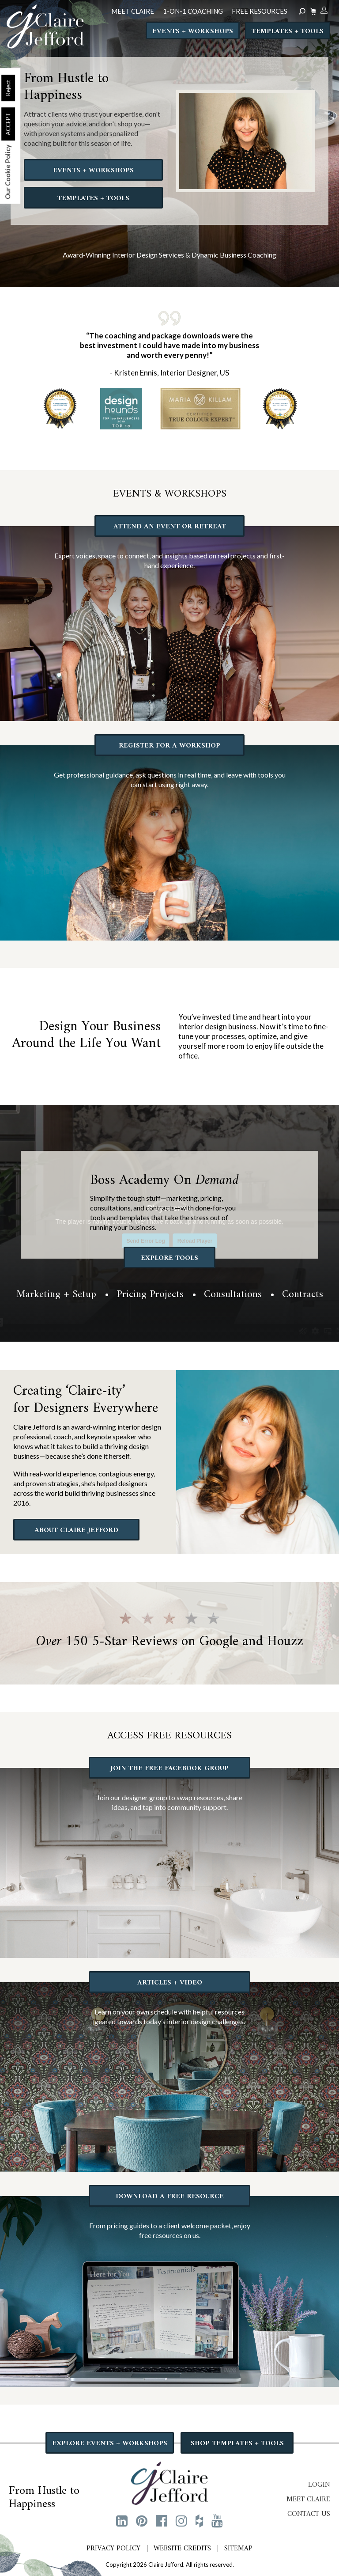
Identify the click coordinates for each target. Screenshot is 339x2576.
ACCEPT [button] (7, 124)
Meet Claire (308, 2499)
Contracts (302, 1294)
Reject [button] (7, 88)
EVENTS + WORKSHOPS (93, 170)
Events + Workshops (192, 31)
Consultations (233, 1294)
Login (319, 2485)
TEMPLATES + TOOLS (93, 198)
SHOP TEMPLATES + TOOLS (237, 2443)
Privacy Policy (113, 2548)
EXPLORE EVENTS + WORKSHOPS (109, 2443)
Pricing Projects (150, 1294)
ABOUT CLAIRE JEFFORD (76, 1530)
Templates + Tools (288, 31)
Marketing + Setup (56, 1294)
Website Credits (182, 2548)
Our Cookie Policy (7, 171)
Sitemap (238, 2548)
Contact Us (308, 2514)
